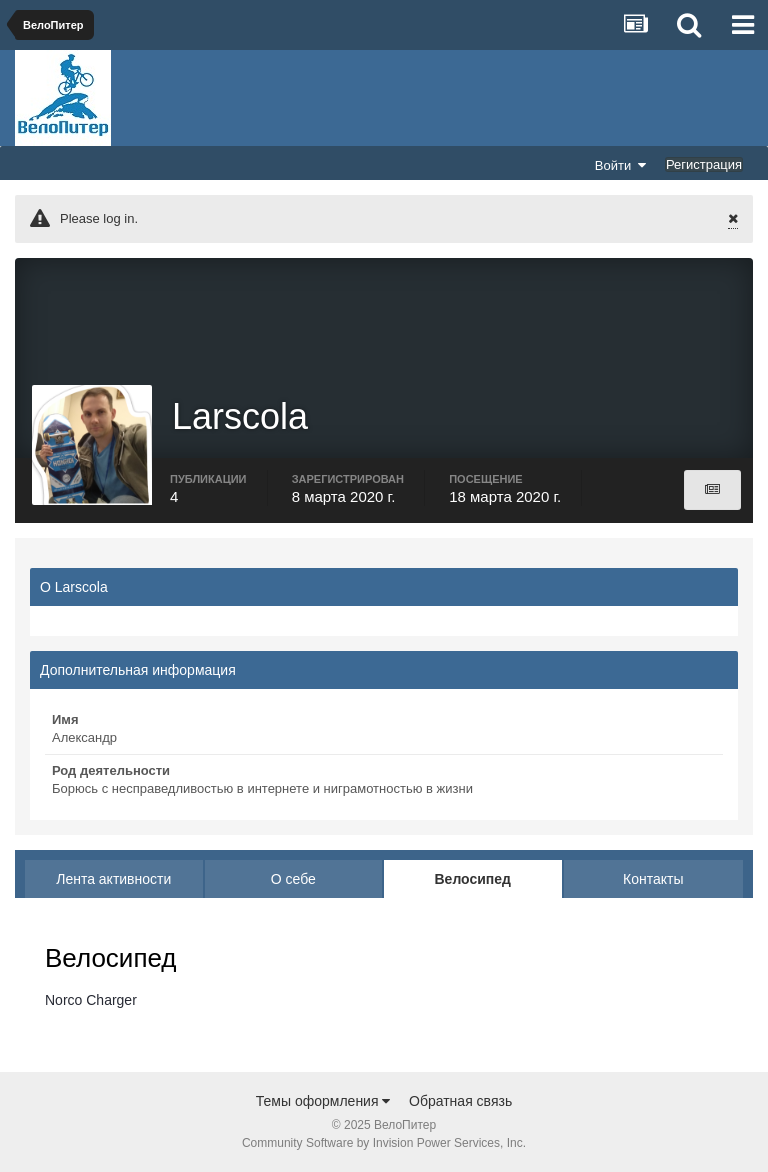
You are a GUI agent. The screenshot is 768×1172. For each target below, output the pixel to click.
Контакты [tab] (653, 879)
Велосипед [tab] (473, 879)
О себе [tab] (293, 879)
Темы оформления (323, 1101)
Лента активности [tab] (113, 879)
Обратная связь (460, 1101)
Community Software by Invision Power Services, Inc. (384, 1143)
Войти (621, 165)
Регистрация (704, 164)
